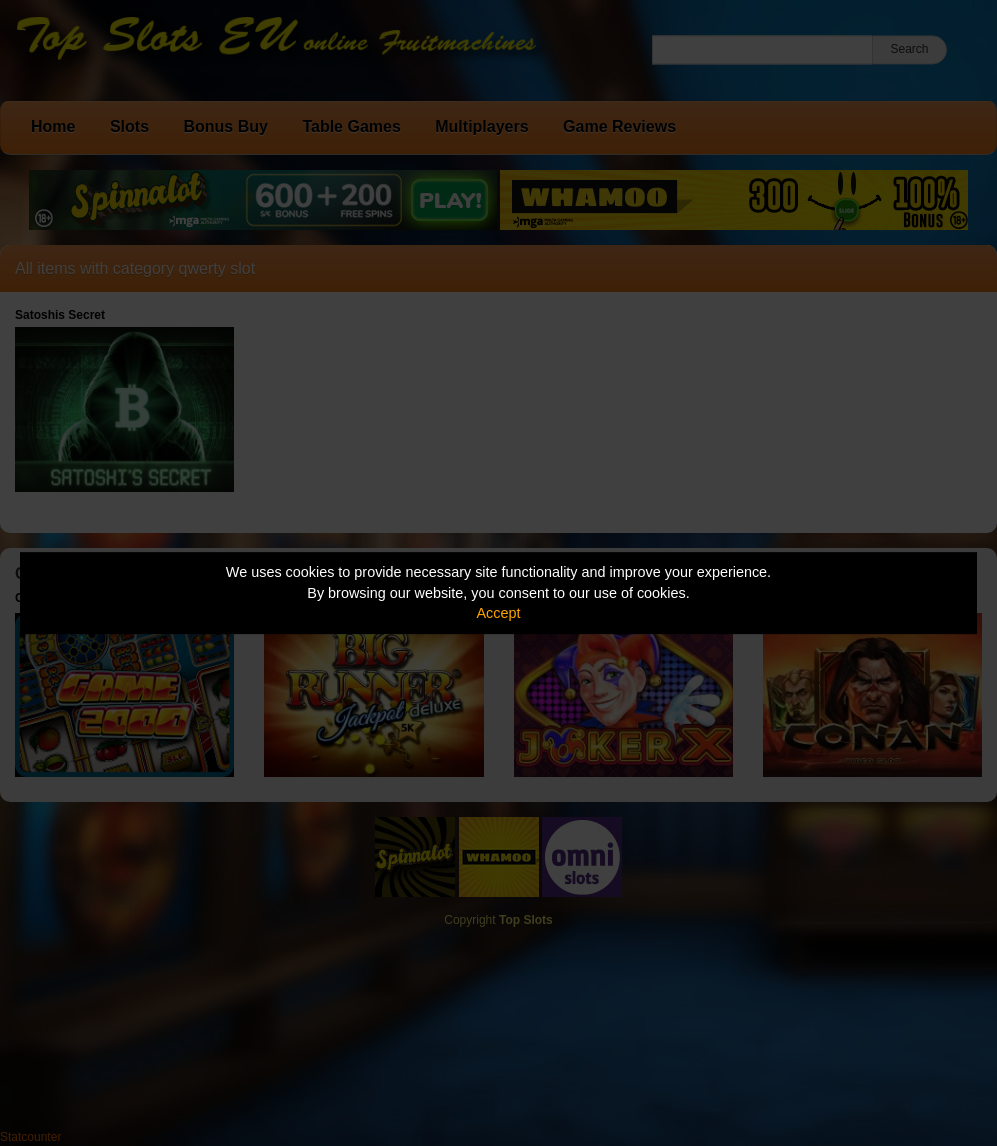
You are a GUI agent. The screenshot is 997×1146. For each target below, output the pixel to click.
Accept (499, 613)
